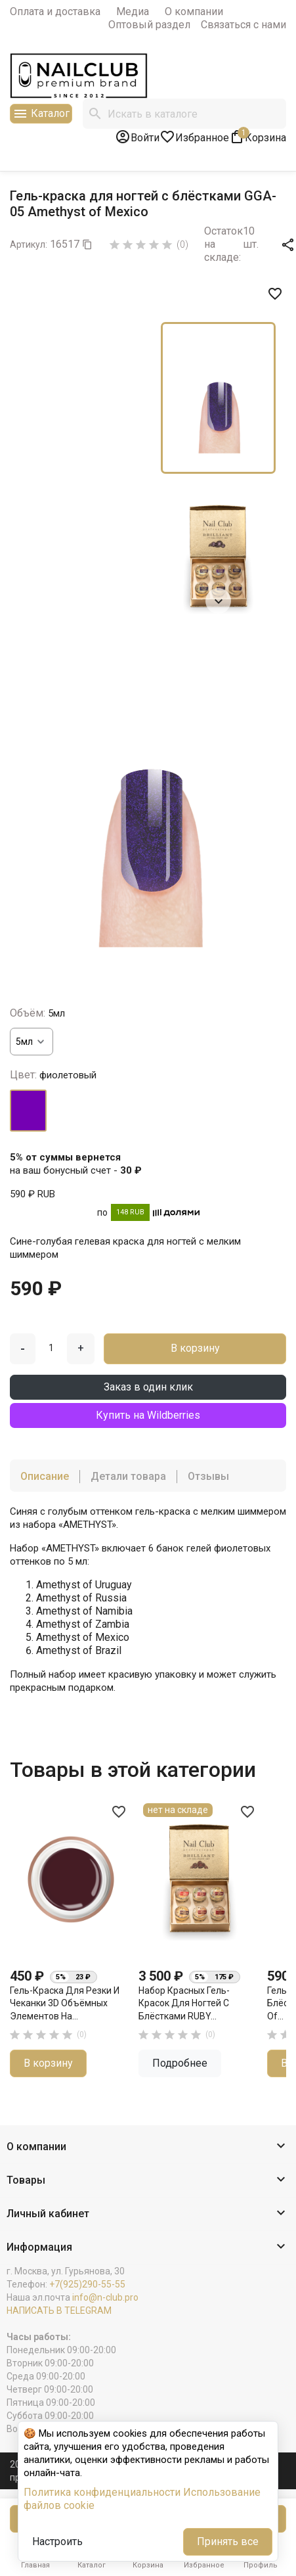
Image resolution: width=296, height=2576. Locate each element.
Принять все (228, 2541)
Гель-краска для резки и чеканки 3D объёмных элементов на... (64, 2003)
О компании (194, 11)
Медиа (132, 11)
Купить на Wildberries (148, 1415)
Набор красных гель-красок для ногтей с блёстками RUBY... (184, 2003)
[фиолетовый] (28, 1111)
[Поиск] (184, 114)
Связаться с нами (243, 24)
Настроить (57, 2541)
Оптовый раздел (149, 24)
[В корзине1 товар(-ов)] (257, 137)
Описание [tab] (44, 1476)
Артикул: (28, 244)
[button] (148, 2147)
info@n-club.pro (105, 2297)
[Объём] (31, 1041)
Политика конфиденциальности (102, 2492)
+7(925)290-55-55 (87, 2284)
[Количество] (51, 1347)
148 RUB (130, 1212)
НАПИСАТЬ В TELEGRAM (59, 2310)
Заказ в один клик (148, 1387)
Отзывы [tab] (208, 1476)
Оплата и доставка (55, 11)
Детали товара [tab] (128, 1476)
